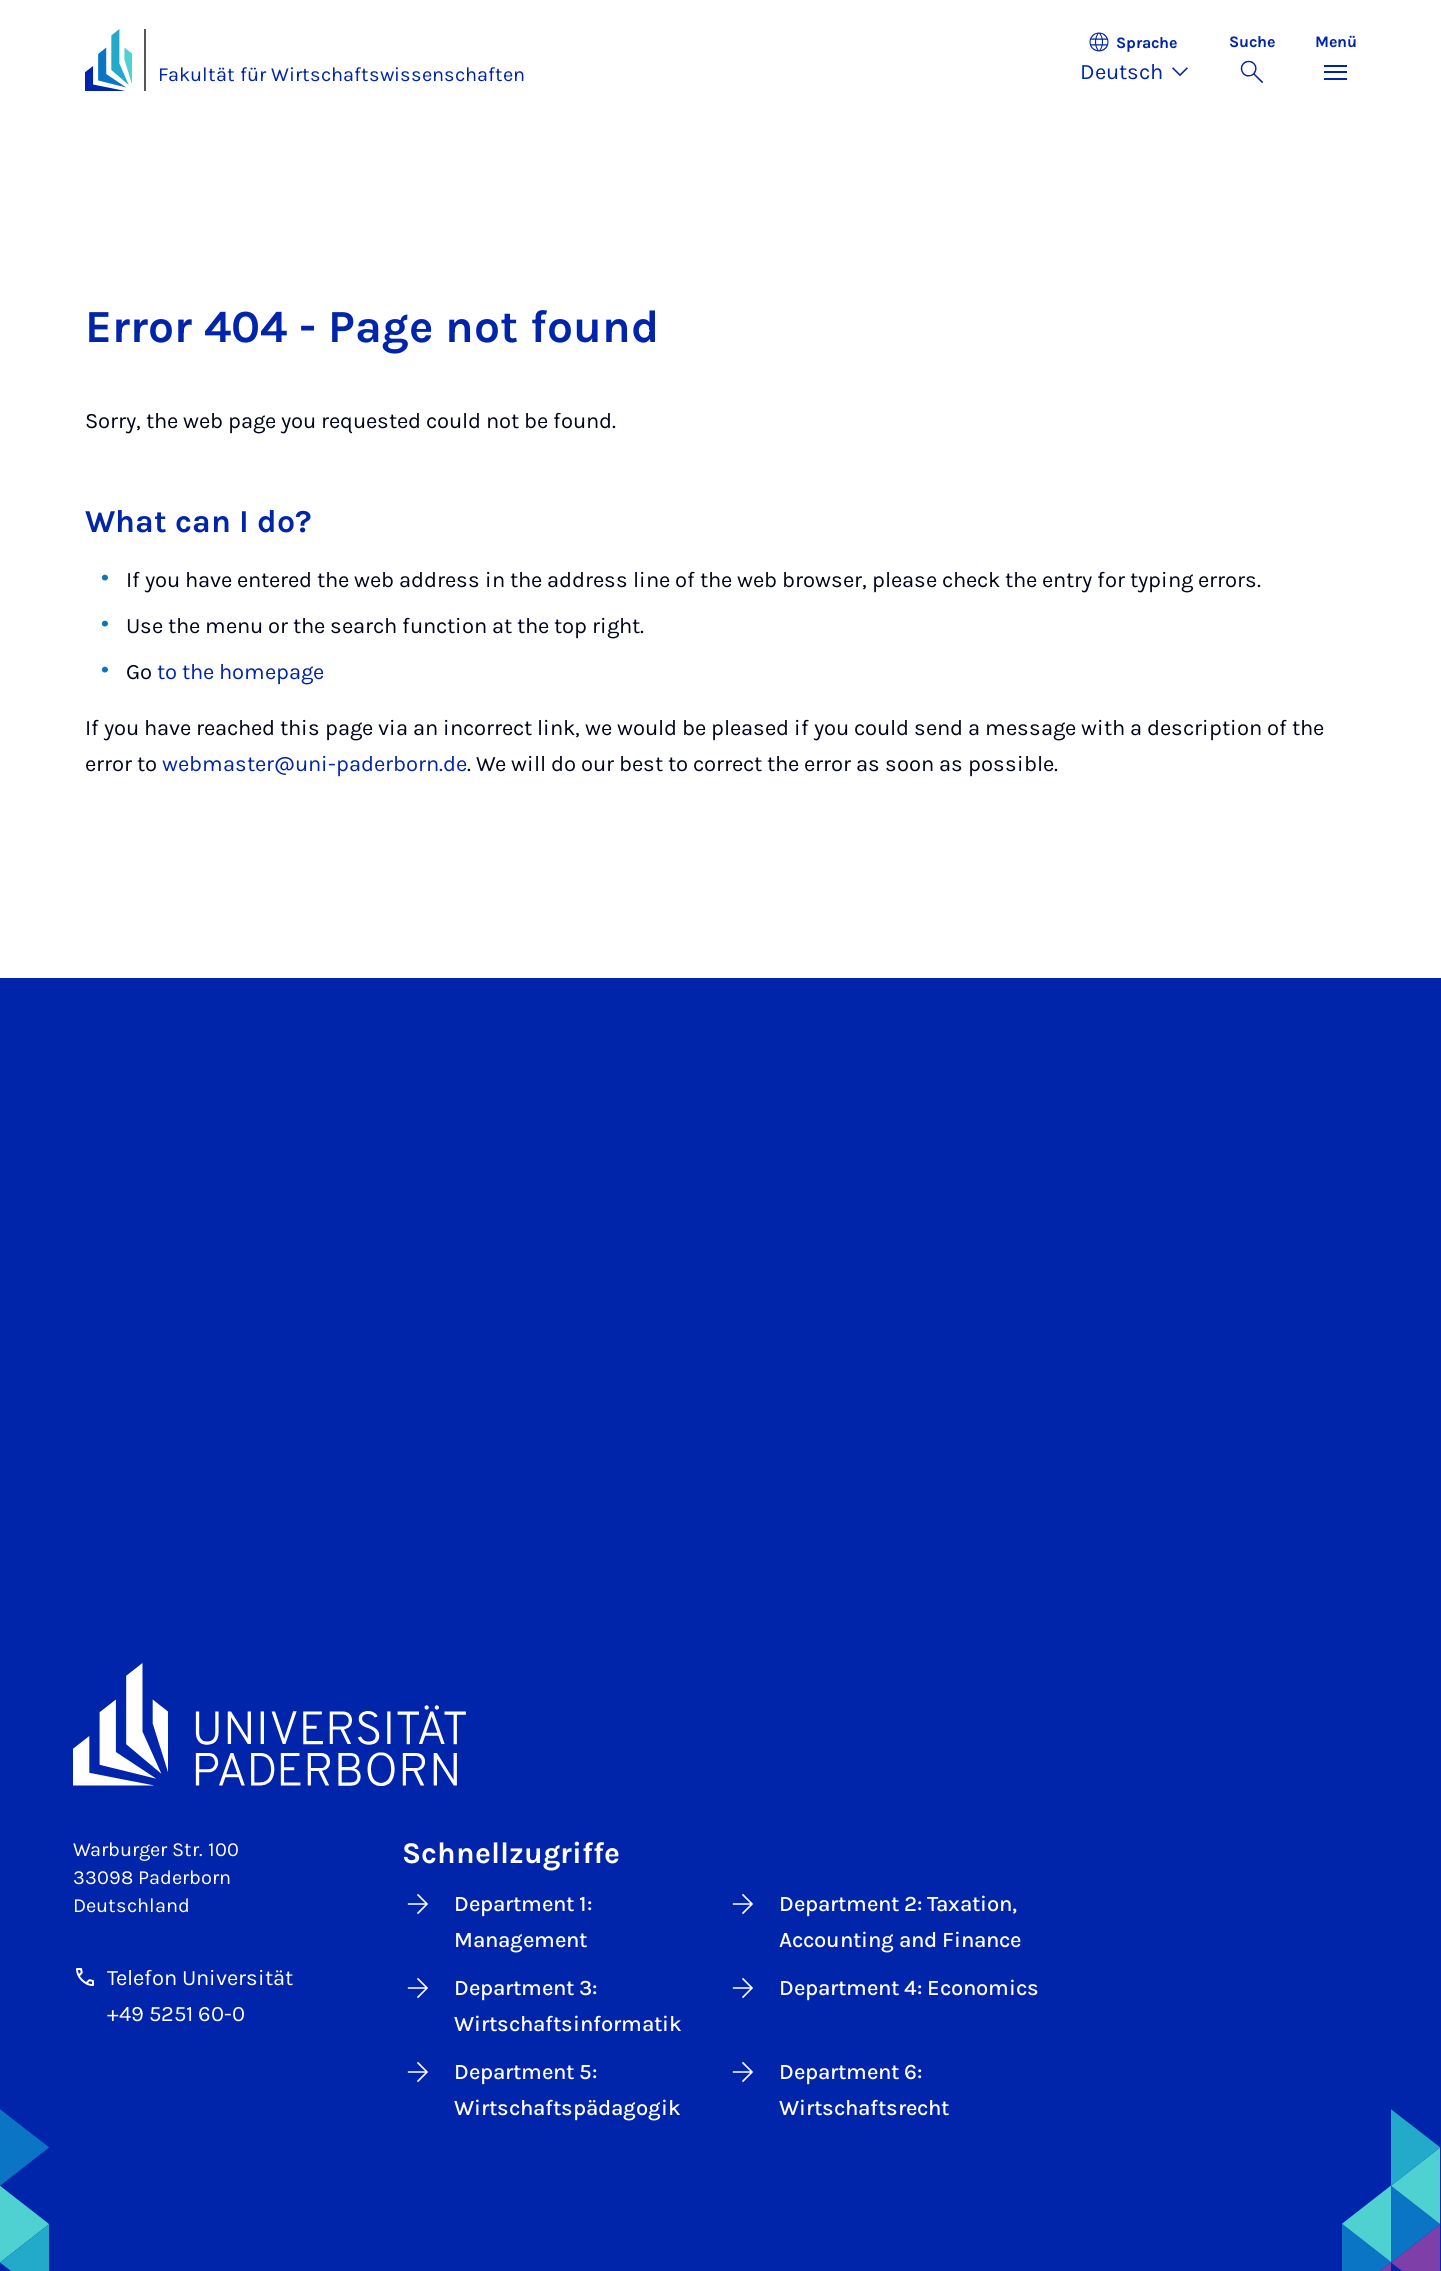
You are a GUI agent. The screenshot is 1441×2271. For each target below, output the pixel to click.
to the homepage (240, 672)
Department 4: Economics (883, 1988)
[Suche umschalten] (1252, 60)
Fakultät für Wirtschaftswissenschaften (341, 74)
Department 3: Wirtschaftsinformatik (542, 2004)
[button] (1144, 60)
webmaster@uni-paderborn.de (314, 764)
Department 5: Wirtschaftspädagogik (541, 2088)
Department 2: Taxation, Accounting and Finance (874, 1920)
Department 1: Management (497, 1920)
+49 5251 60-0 (176, 2014)
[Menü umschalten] (1336, 60)
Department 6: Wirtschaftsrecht (838, 2088)
